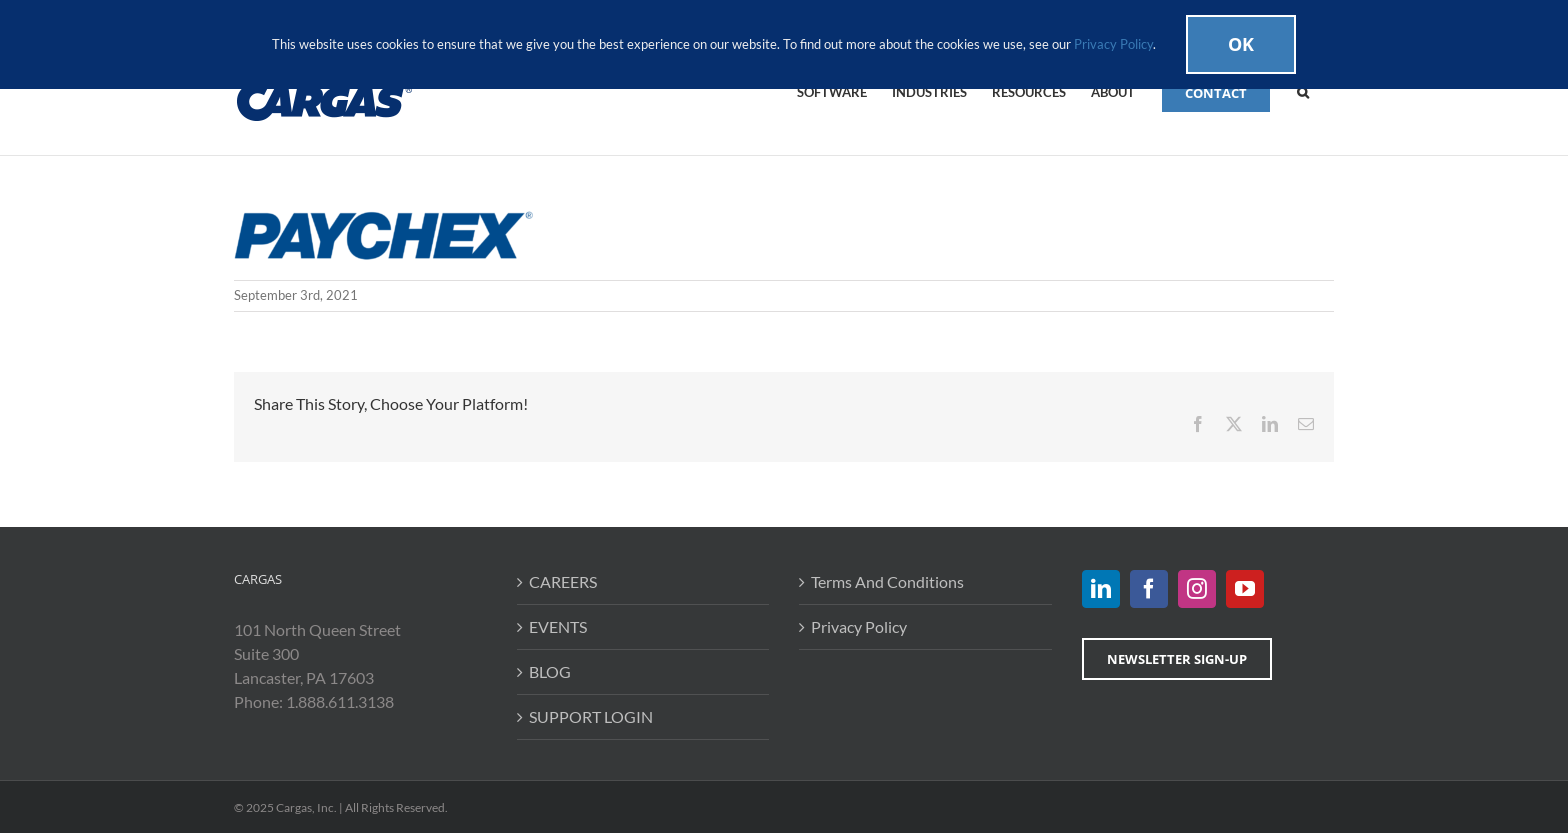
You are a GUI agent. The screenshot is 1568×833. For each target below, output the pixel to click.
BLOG (550, 671)
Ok (1241, 44)
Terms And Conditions (887, 581)
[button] (1303, 91)
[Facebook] (1149, 589)
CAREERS (563, 581)
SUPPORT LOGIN (591, 716)
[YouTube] (1245, 589)
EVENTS (558, 626)
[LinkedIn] (1101, 589)
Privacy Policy (859, 626)
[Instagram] (1197, 589)
